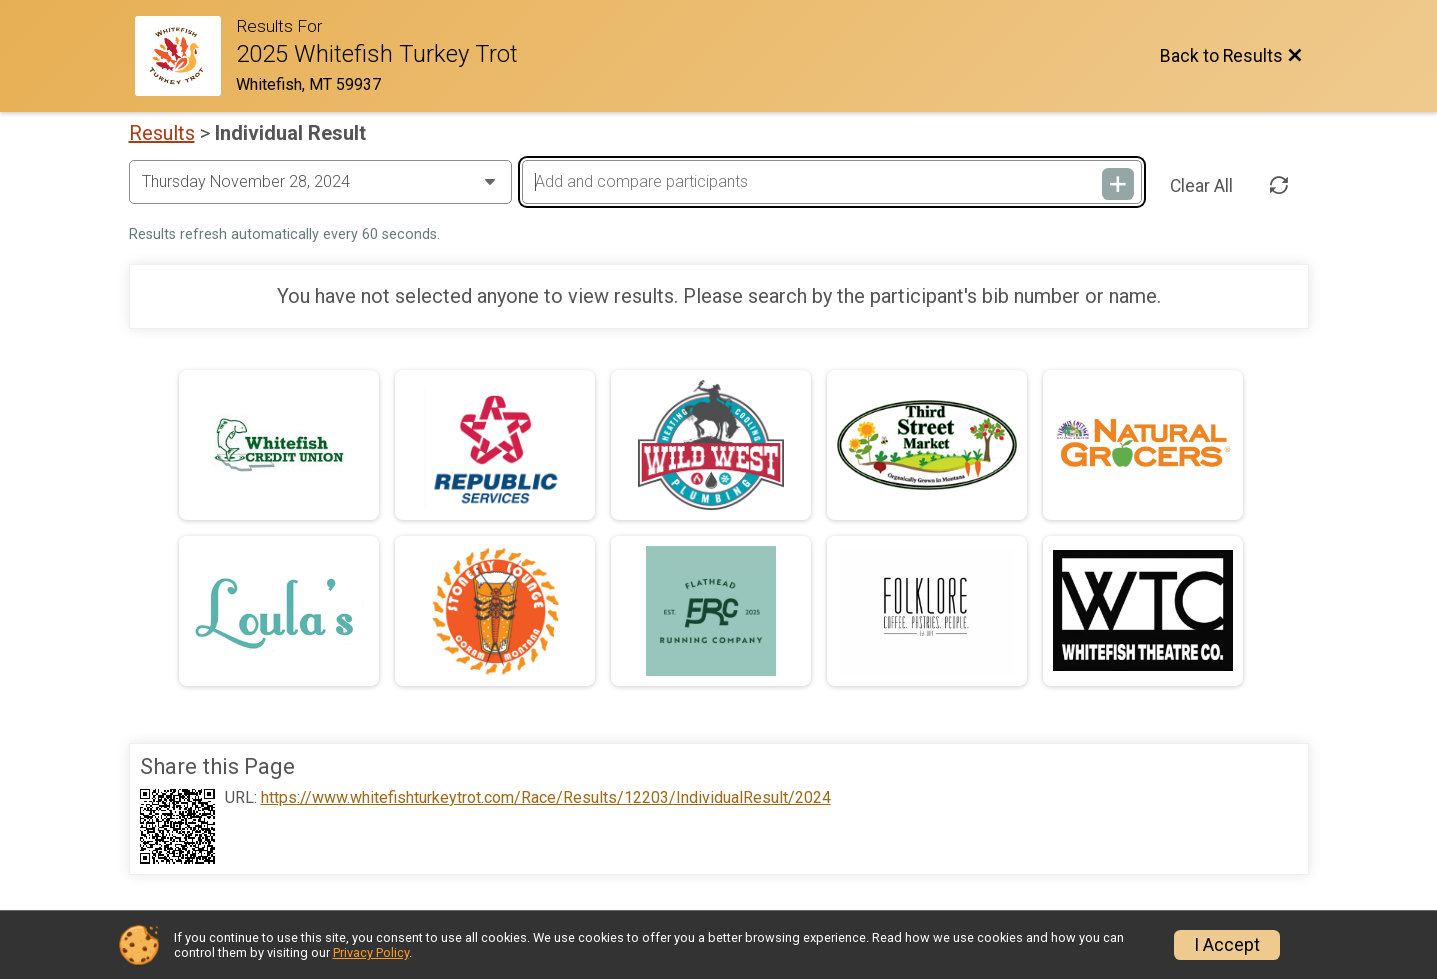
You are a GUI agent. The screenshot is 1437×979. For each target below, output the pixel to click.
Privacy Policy (371, 952)
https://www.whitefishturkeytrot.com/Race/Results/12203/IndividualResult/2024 (546, 798)
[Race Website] (186, 56)
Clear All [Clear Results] (1201, 186)
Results (162, 133)
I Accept (1227, 945)
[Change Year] (320, 182)
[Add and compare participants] (832, 182)
